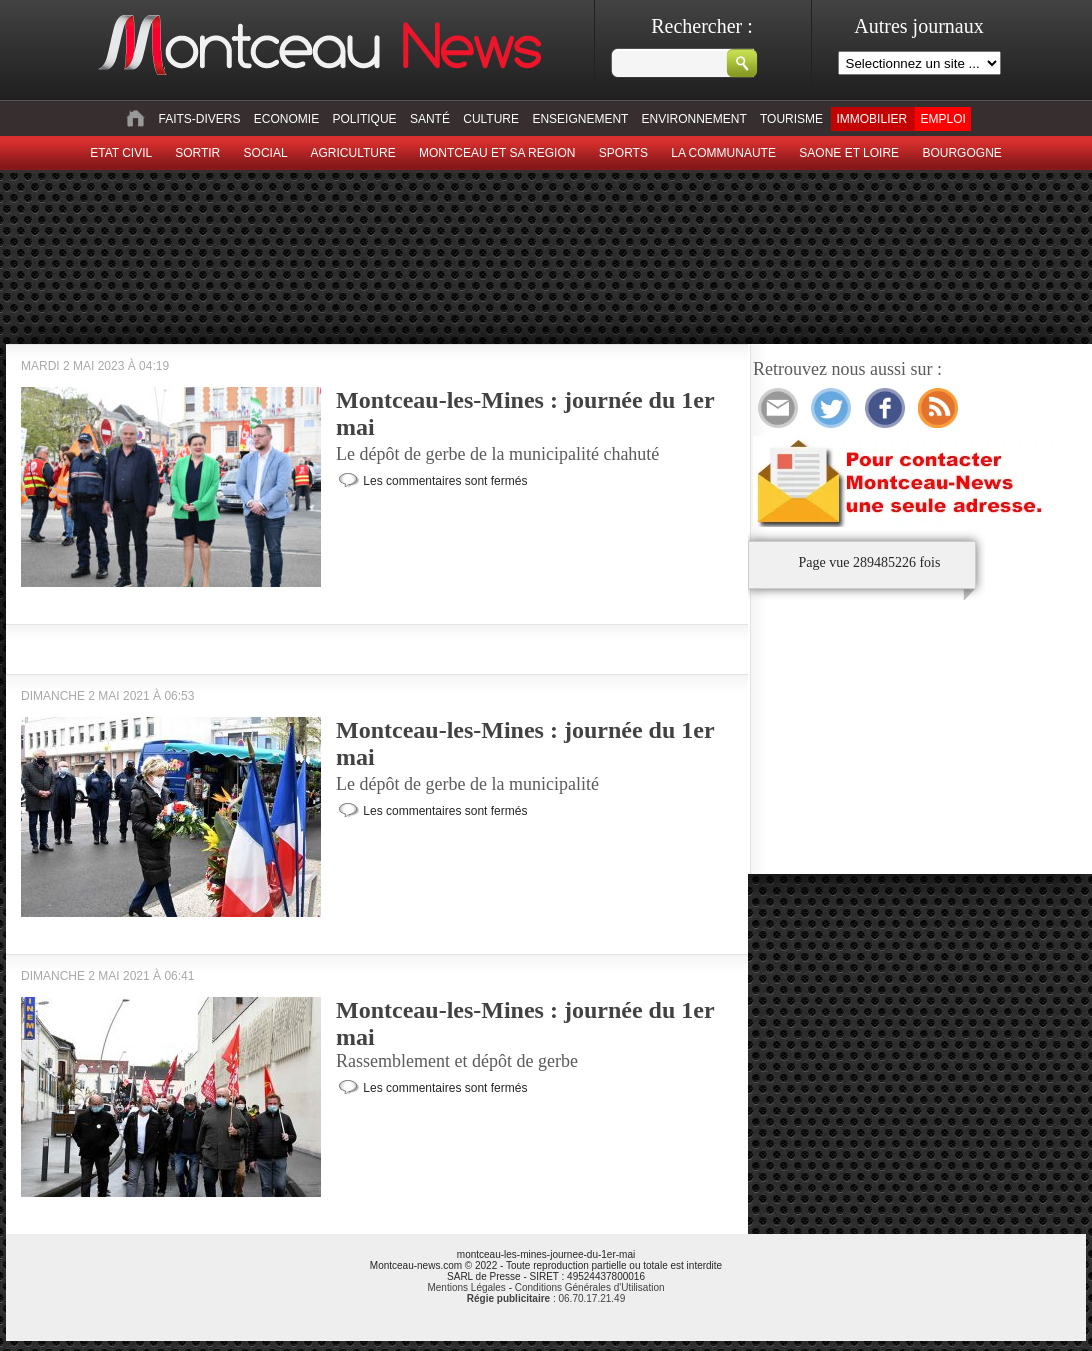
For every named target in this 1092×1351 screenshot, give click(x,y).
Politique (365, 119)
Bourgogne (961, 153)
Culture (491, 119)
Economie (286, 119)
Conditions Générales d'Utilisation (590, 1287)
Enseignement (580, 119)
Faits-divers (199, 119)
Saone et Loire (849, 153)
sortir (197, 153)
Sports (623, 153)
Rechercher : (702, 26)
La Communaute (723, 153)
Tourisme (791, 119)
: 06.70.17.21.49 (546, 1298)
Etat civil (121, 153)
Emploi (942, 119)
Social (266, 153)
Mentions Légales (466, 1287)
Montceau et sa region (497, 153)
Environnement (694, 119)
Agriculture (353, 153)
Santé (430, 119)
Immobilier (871, 119)
